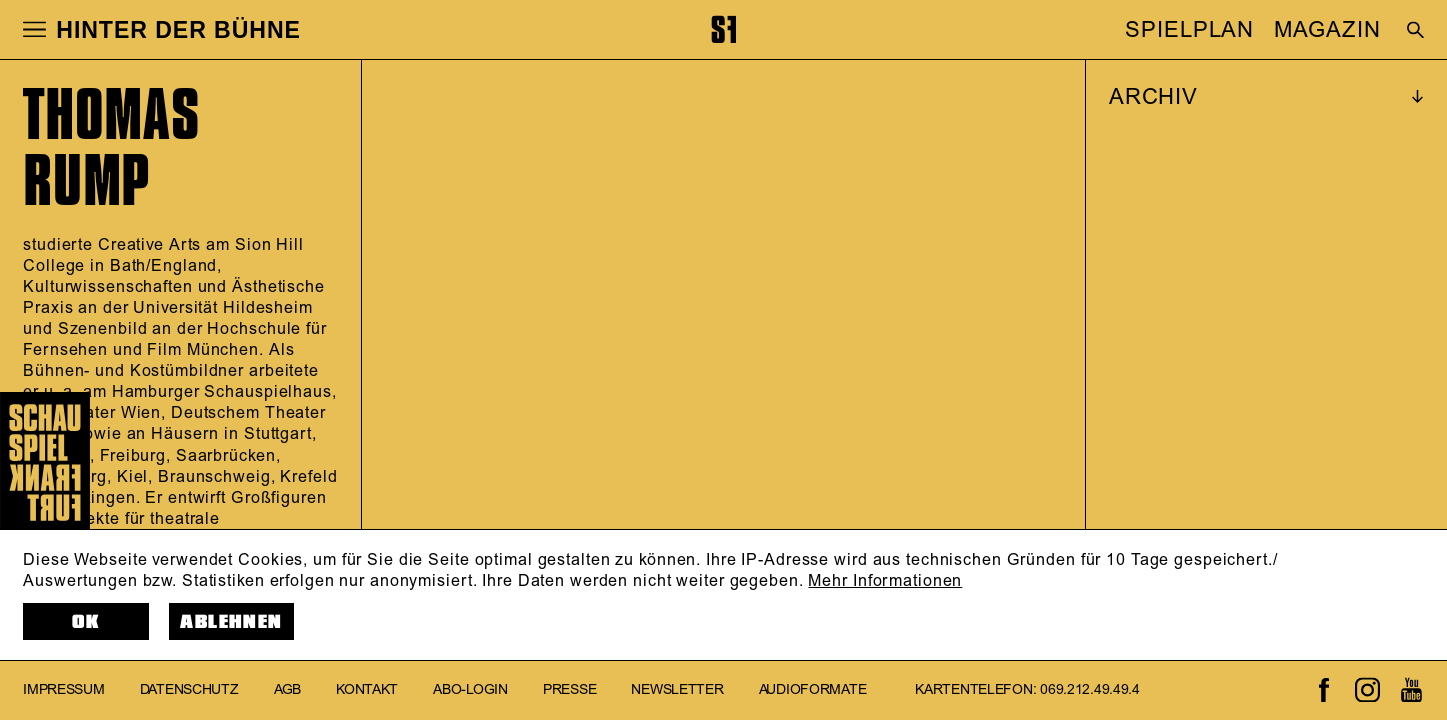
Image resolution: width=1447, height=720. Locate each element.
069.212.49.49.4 (1090, 690)
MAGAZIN (1327, 30)
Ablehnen (231, 622)
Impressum (63, 690)
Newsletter (677, 690)
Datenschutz (189, 690)
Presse (569, 690)
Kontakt (367, 690)
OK (85, 622)
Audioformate (813, 690)
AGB (287, 690)
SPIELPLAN (1189, 30)
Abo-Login (470, 690)
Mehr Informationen (885, 581)
